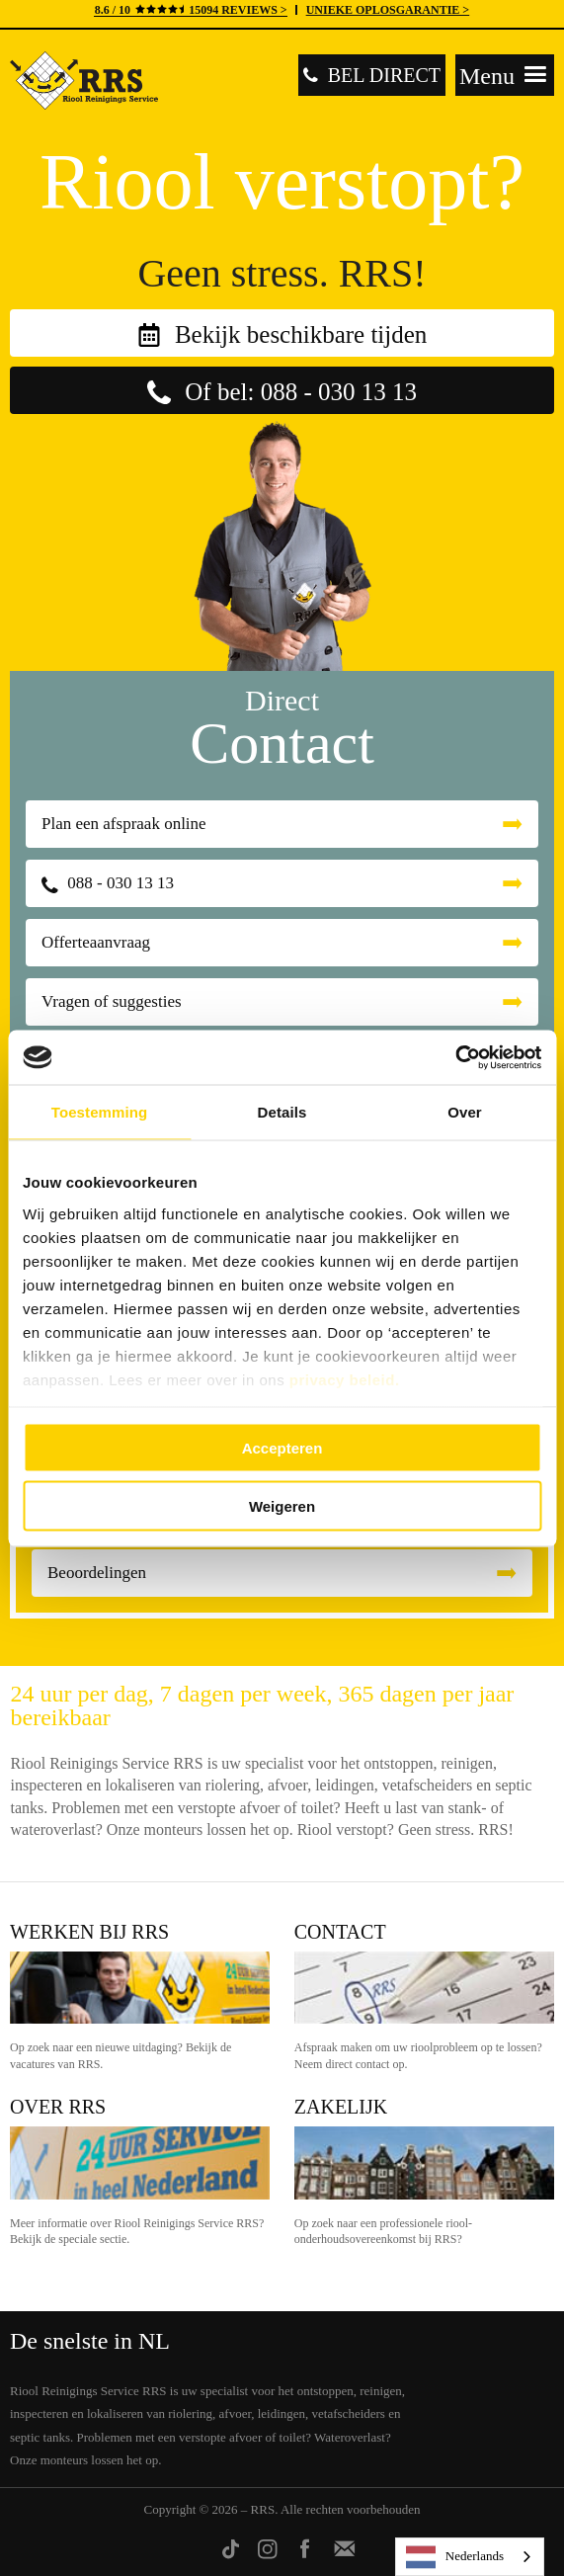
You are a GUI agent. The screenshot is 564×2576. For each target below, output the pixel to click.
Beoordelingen (96, 1572)
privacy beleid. (344, 1379)
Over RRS (58, 2107)
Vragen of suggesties (111, 1001)
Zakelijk (340, 2107)
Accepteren (282, 1448)
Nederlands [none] (455, 2557)
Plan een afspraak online (123, 823)
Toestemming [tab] (99, 1112)
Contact (340, 1932)
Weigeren (282, 1505)
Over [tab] (464, 1112)
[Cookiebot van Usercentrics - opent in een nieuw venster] (454, 1057)
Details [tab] (282, 1112)
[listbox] (469, 2556)
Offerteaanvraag (95, 942)
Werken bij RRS (89, 1932)
